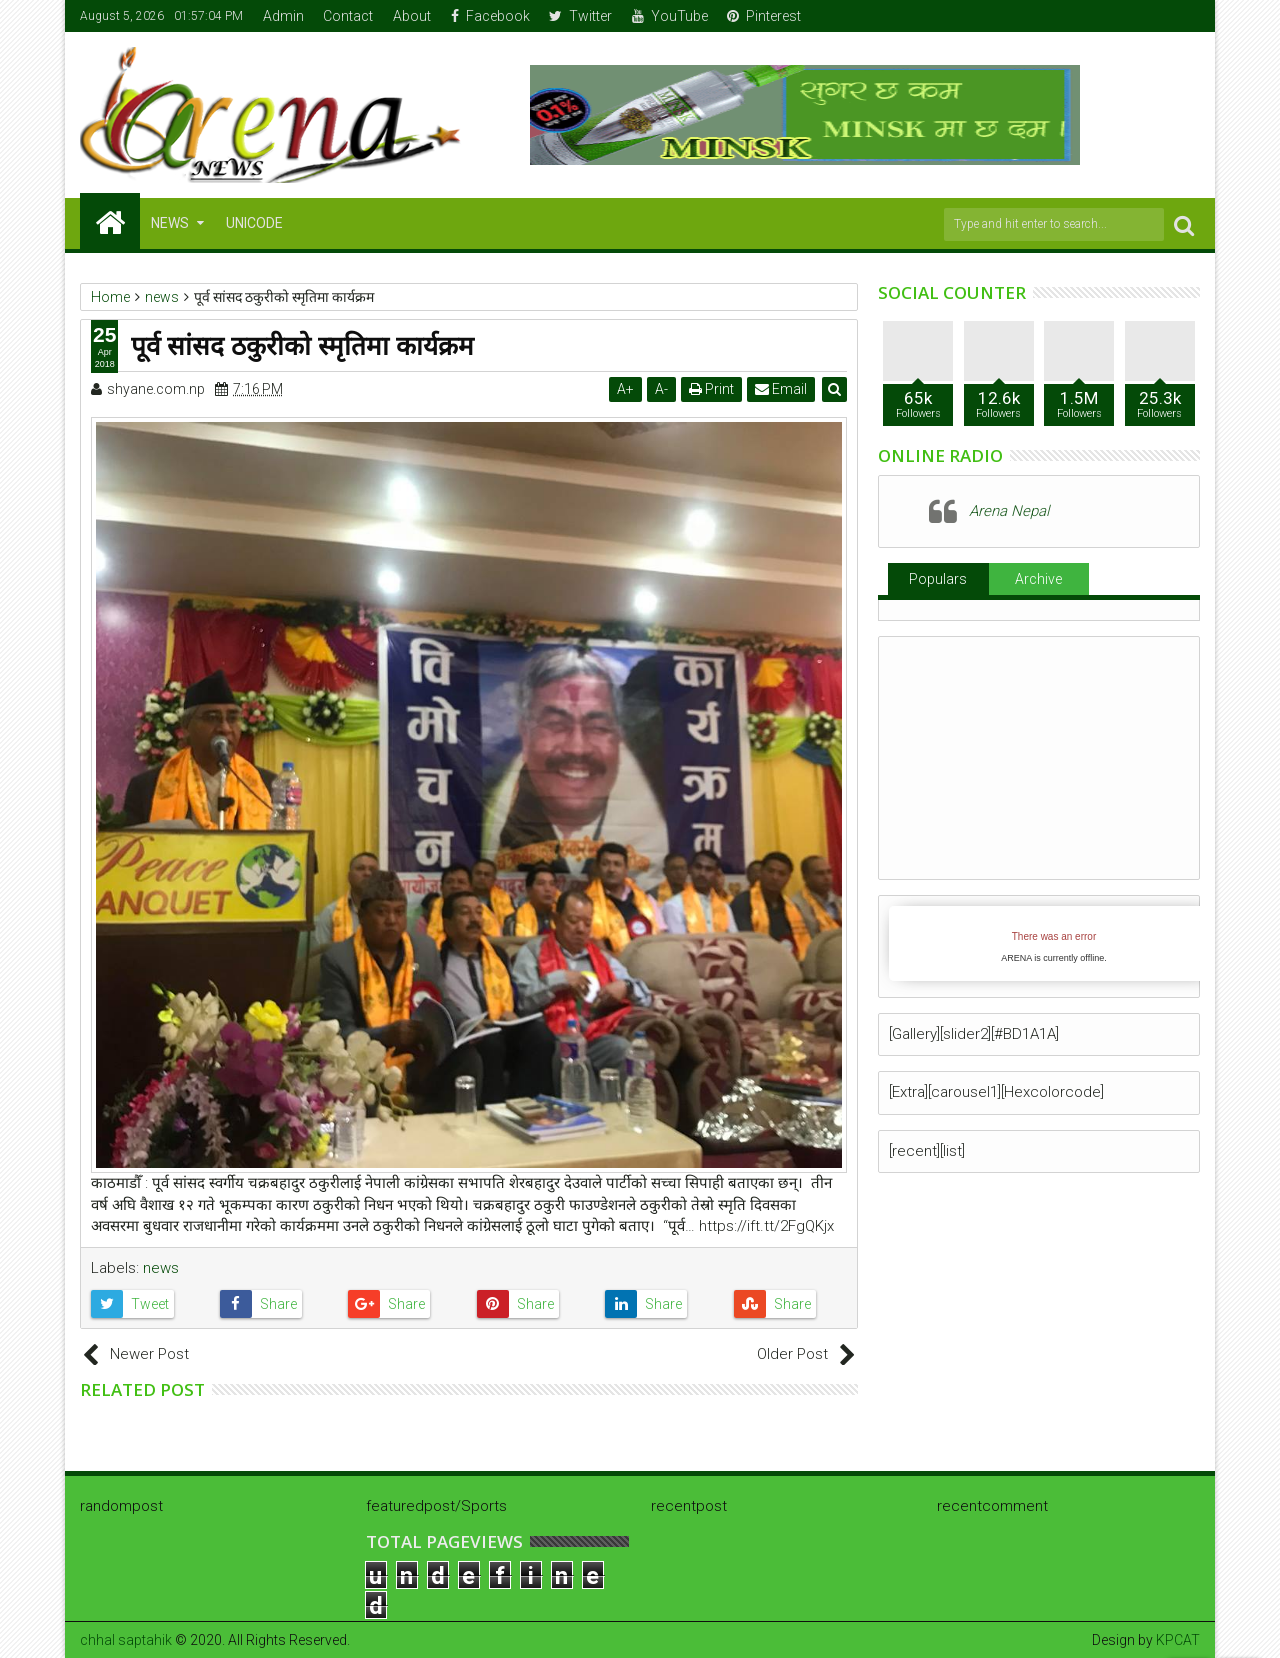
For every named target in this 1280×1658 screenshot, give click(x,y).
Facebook (490, 16)
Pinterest (764, 16)
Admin (283, 16)
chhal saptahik (126, 1640)
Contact (348, 16)
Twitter (580, 16)
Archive (1038, 579)
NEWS (170, 223)
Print (711, 389)
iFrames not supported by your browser (1054, 943)
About (412, 16)
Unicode (254, 223)
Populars (938, 579)
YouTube (670, 16)
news (161, 1268)
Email (781, 389)
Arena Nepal (1009, 511)
